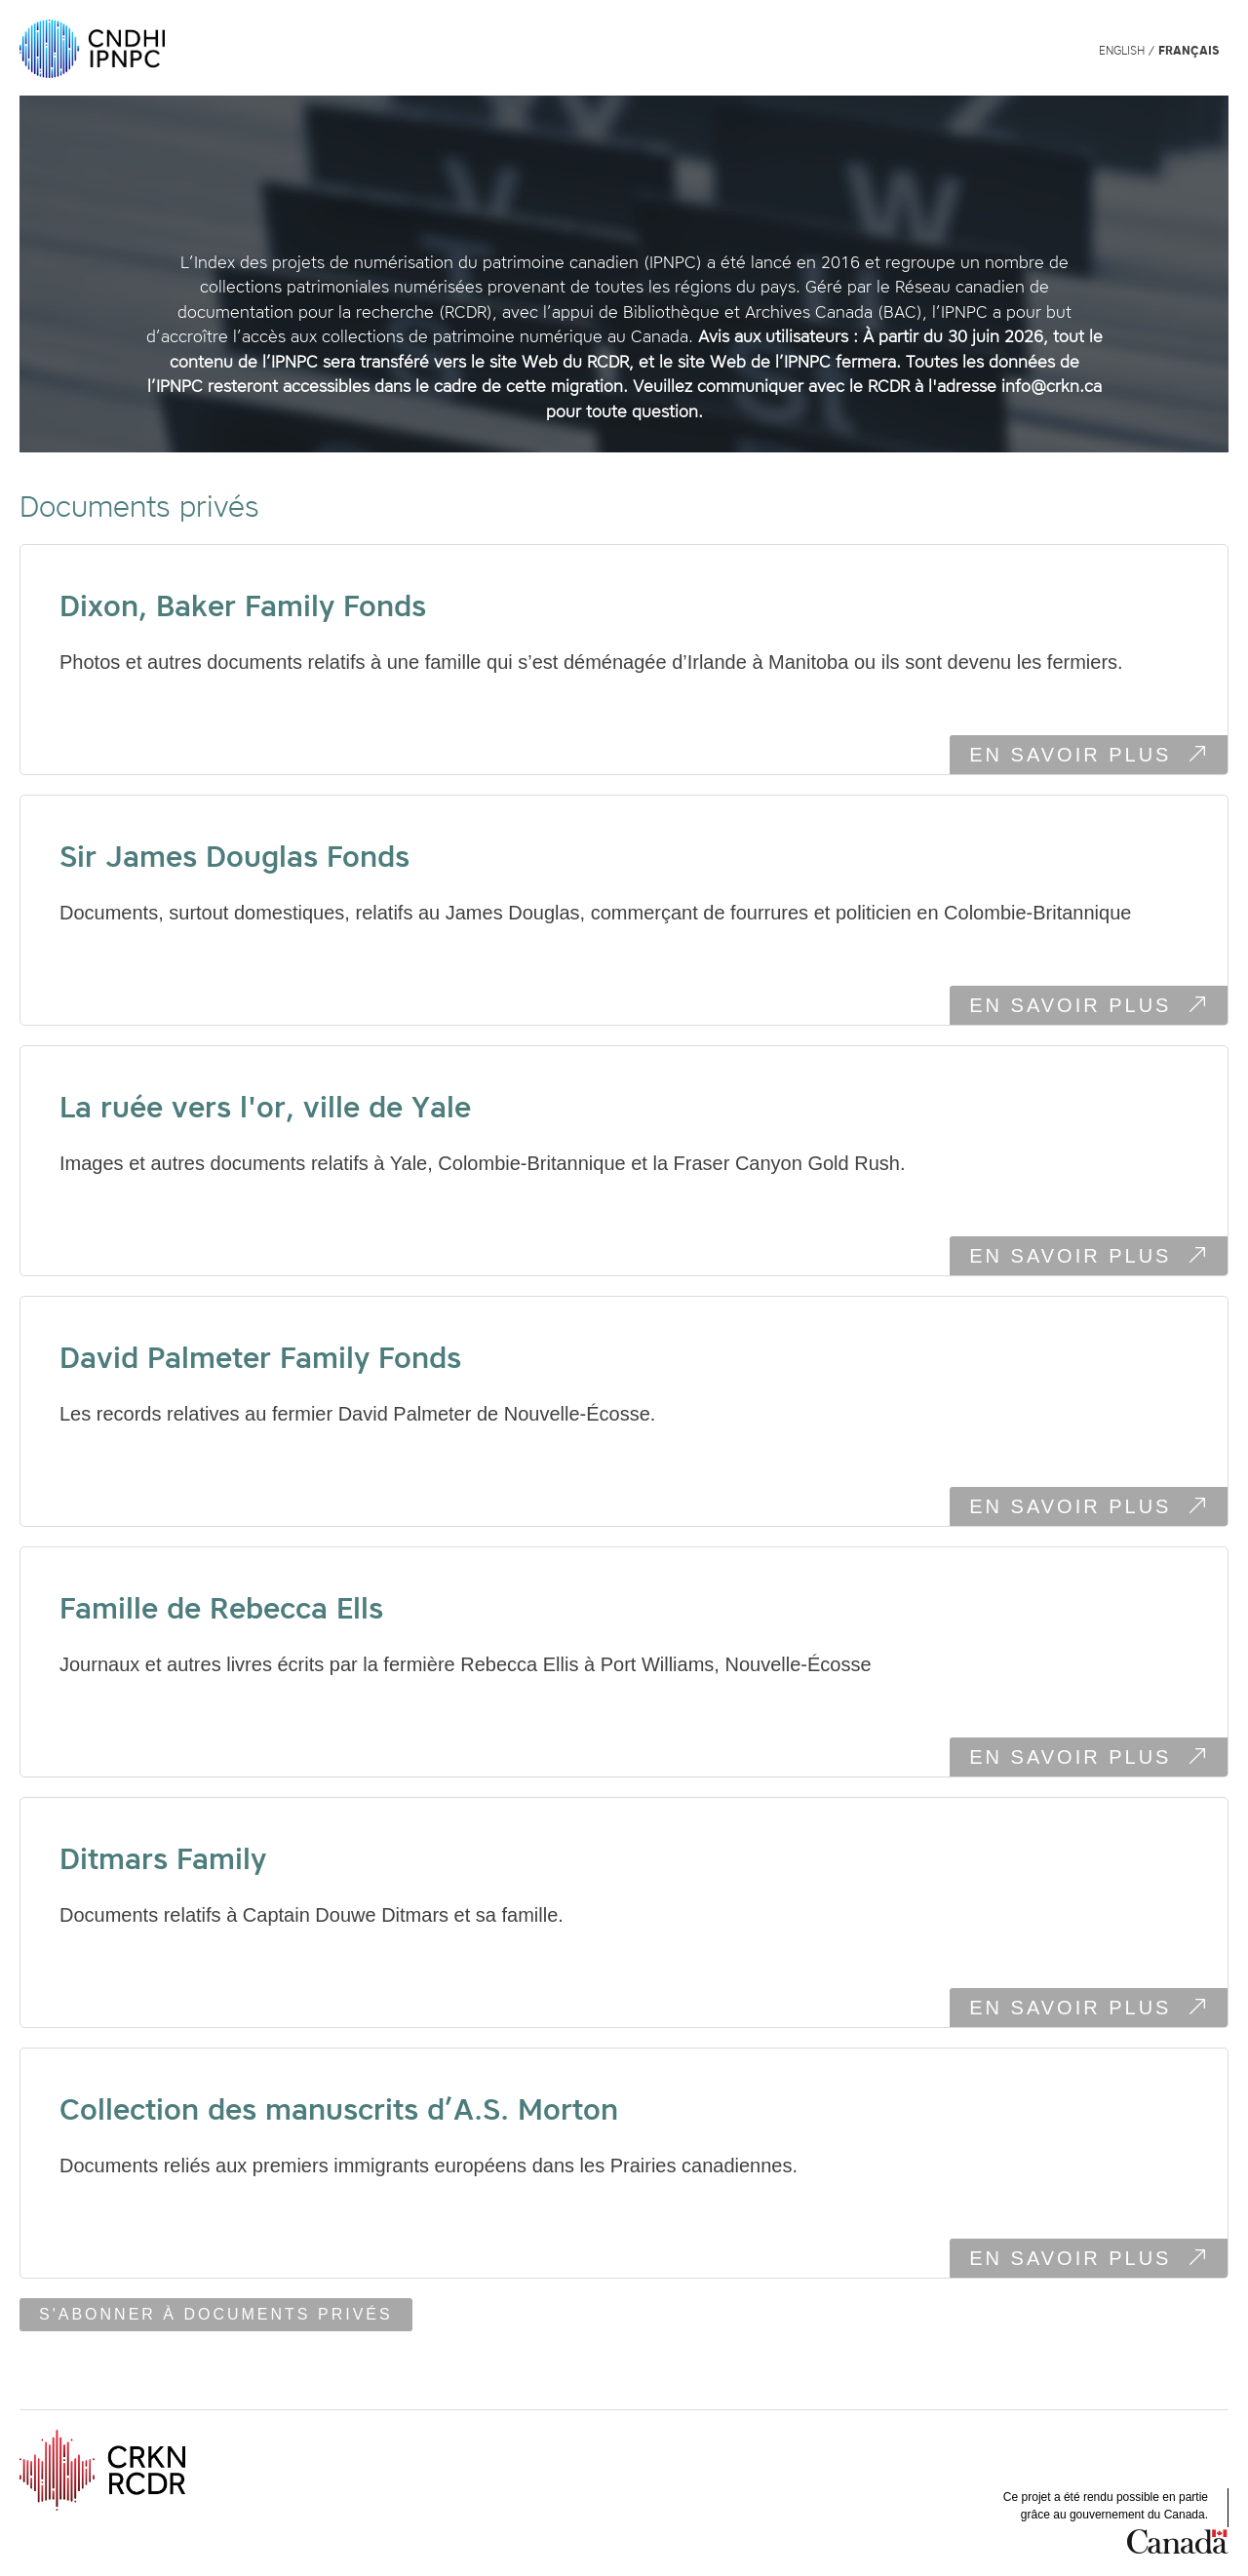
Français (1188, 50)
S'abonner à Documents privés (216, 2314)
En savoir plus (1098, 757)
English (1122, 50)
